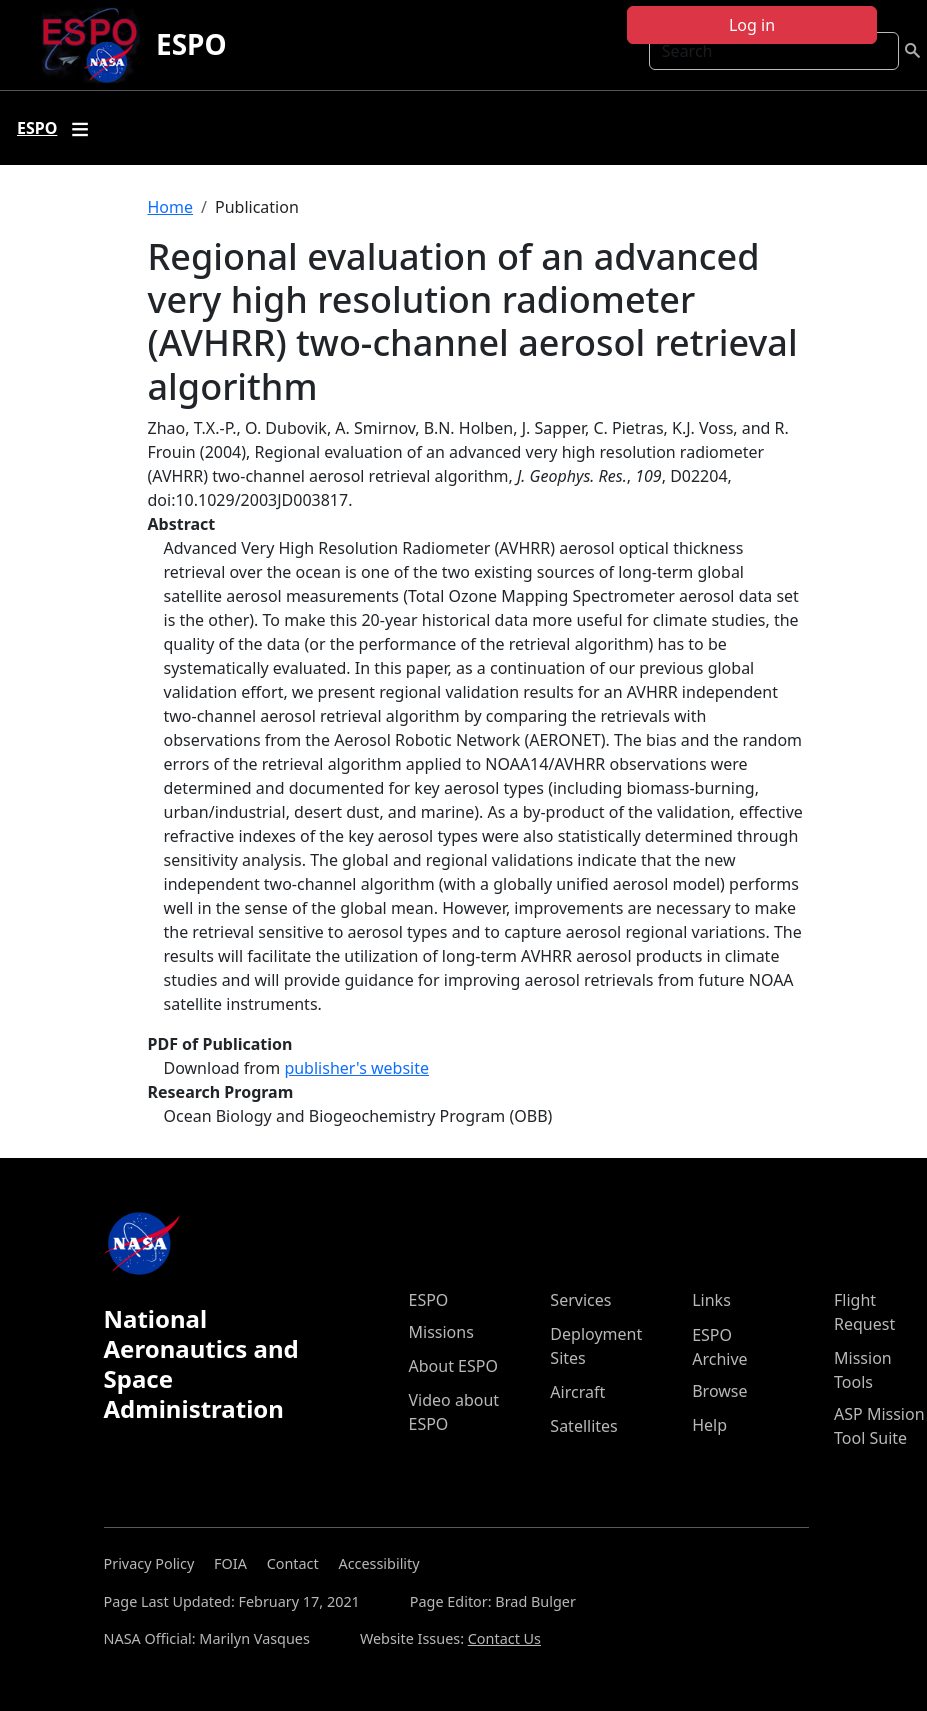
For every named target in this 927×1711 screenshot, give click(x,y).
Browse (719, 1391)
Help (709, 1425)
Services (580, 1300)
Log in (752, 25)
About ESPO (453, 1366)
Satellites (583, 1426)
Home (171, 207)
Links (711, 1300)
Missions (441, 1332)
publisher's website (356, 1068)
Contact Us (504, 1638)
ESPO (191, 44)
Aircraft (577, 1392)
